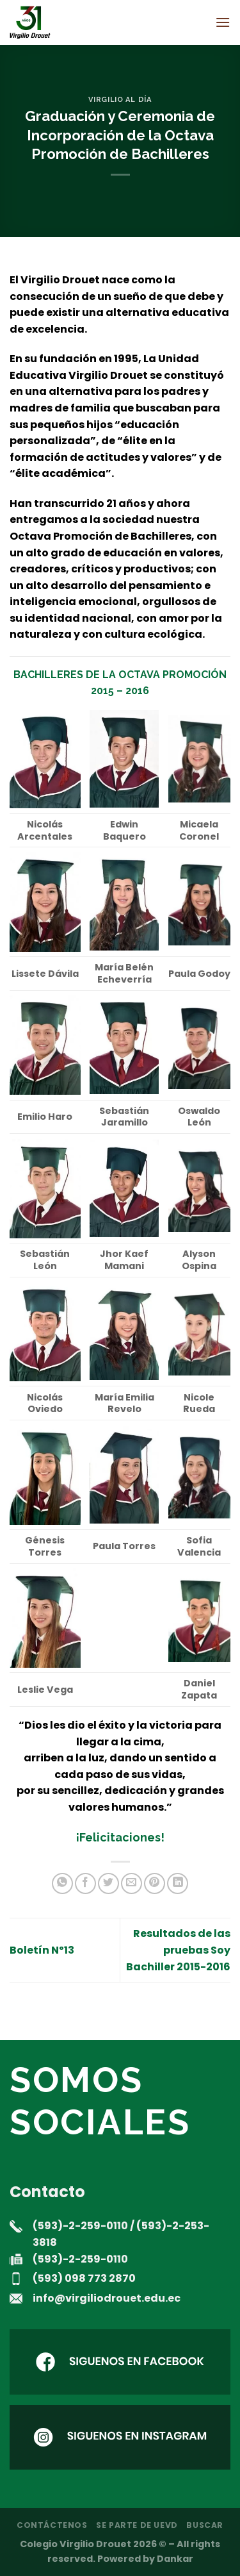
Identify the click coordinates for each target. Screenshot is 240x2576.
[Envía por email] (131, 1883)
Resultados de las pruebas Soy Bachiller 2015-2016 (178, 1950)
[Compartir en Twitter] (108, 1883)
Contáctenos (52, 2525)
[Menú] (222, 22)
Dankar (175, 2558)
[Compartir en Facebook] (85, 1883)
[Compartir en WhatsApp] (62, 1883)
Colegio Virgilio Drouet (75, 2544)
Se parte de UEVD (137, 2525)
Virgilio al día (120, 99)
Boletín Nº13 (42, 1950)
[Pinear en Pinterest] (154, 1883)
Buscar (204, 2525)
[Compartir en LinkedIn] (177, 1883)
